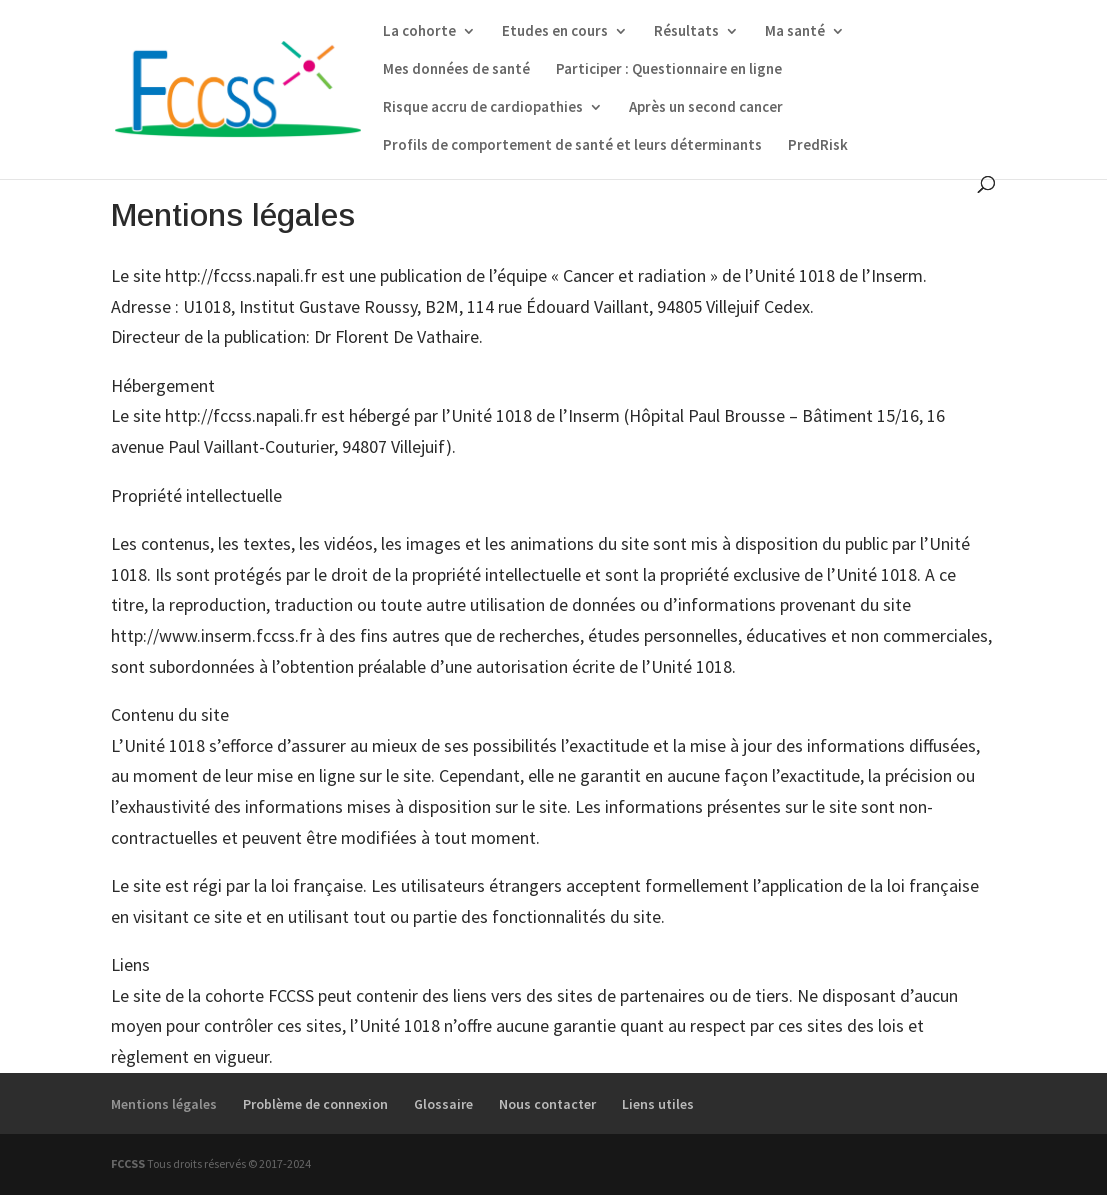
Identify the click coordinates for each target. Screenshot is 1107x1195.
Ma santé (795, 32)
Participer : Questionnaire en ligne (669, 70)
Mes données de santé (456, 70)
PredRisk (818, 146)
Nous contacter (547, 1104)
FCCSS (128, 1163)
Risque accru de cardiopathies (483, 108)
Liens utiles (658, 1104)
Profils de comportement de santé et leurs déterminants (572, 146)
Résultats (686, 32)
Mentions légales (164, 1104)
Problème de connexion (315, 1104)
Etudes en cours (555, 32)
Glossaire (443, 1104)
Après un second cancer (706, 108)
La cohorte (419, 32)
